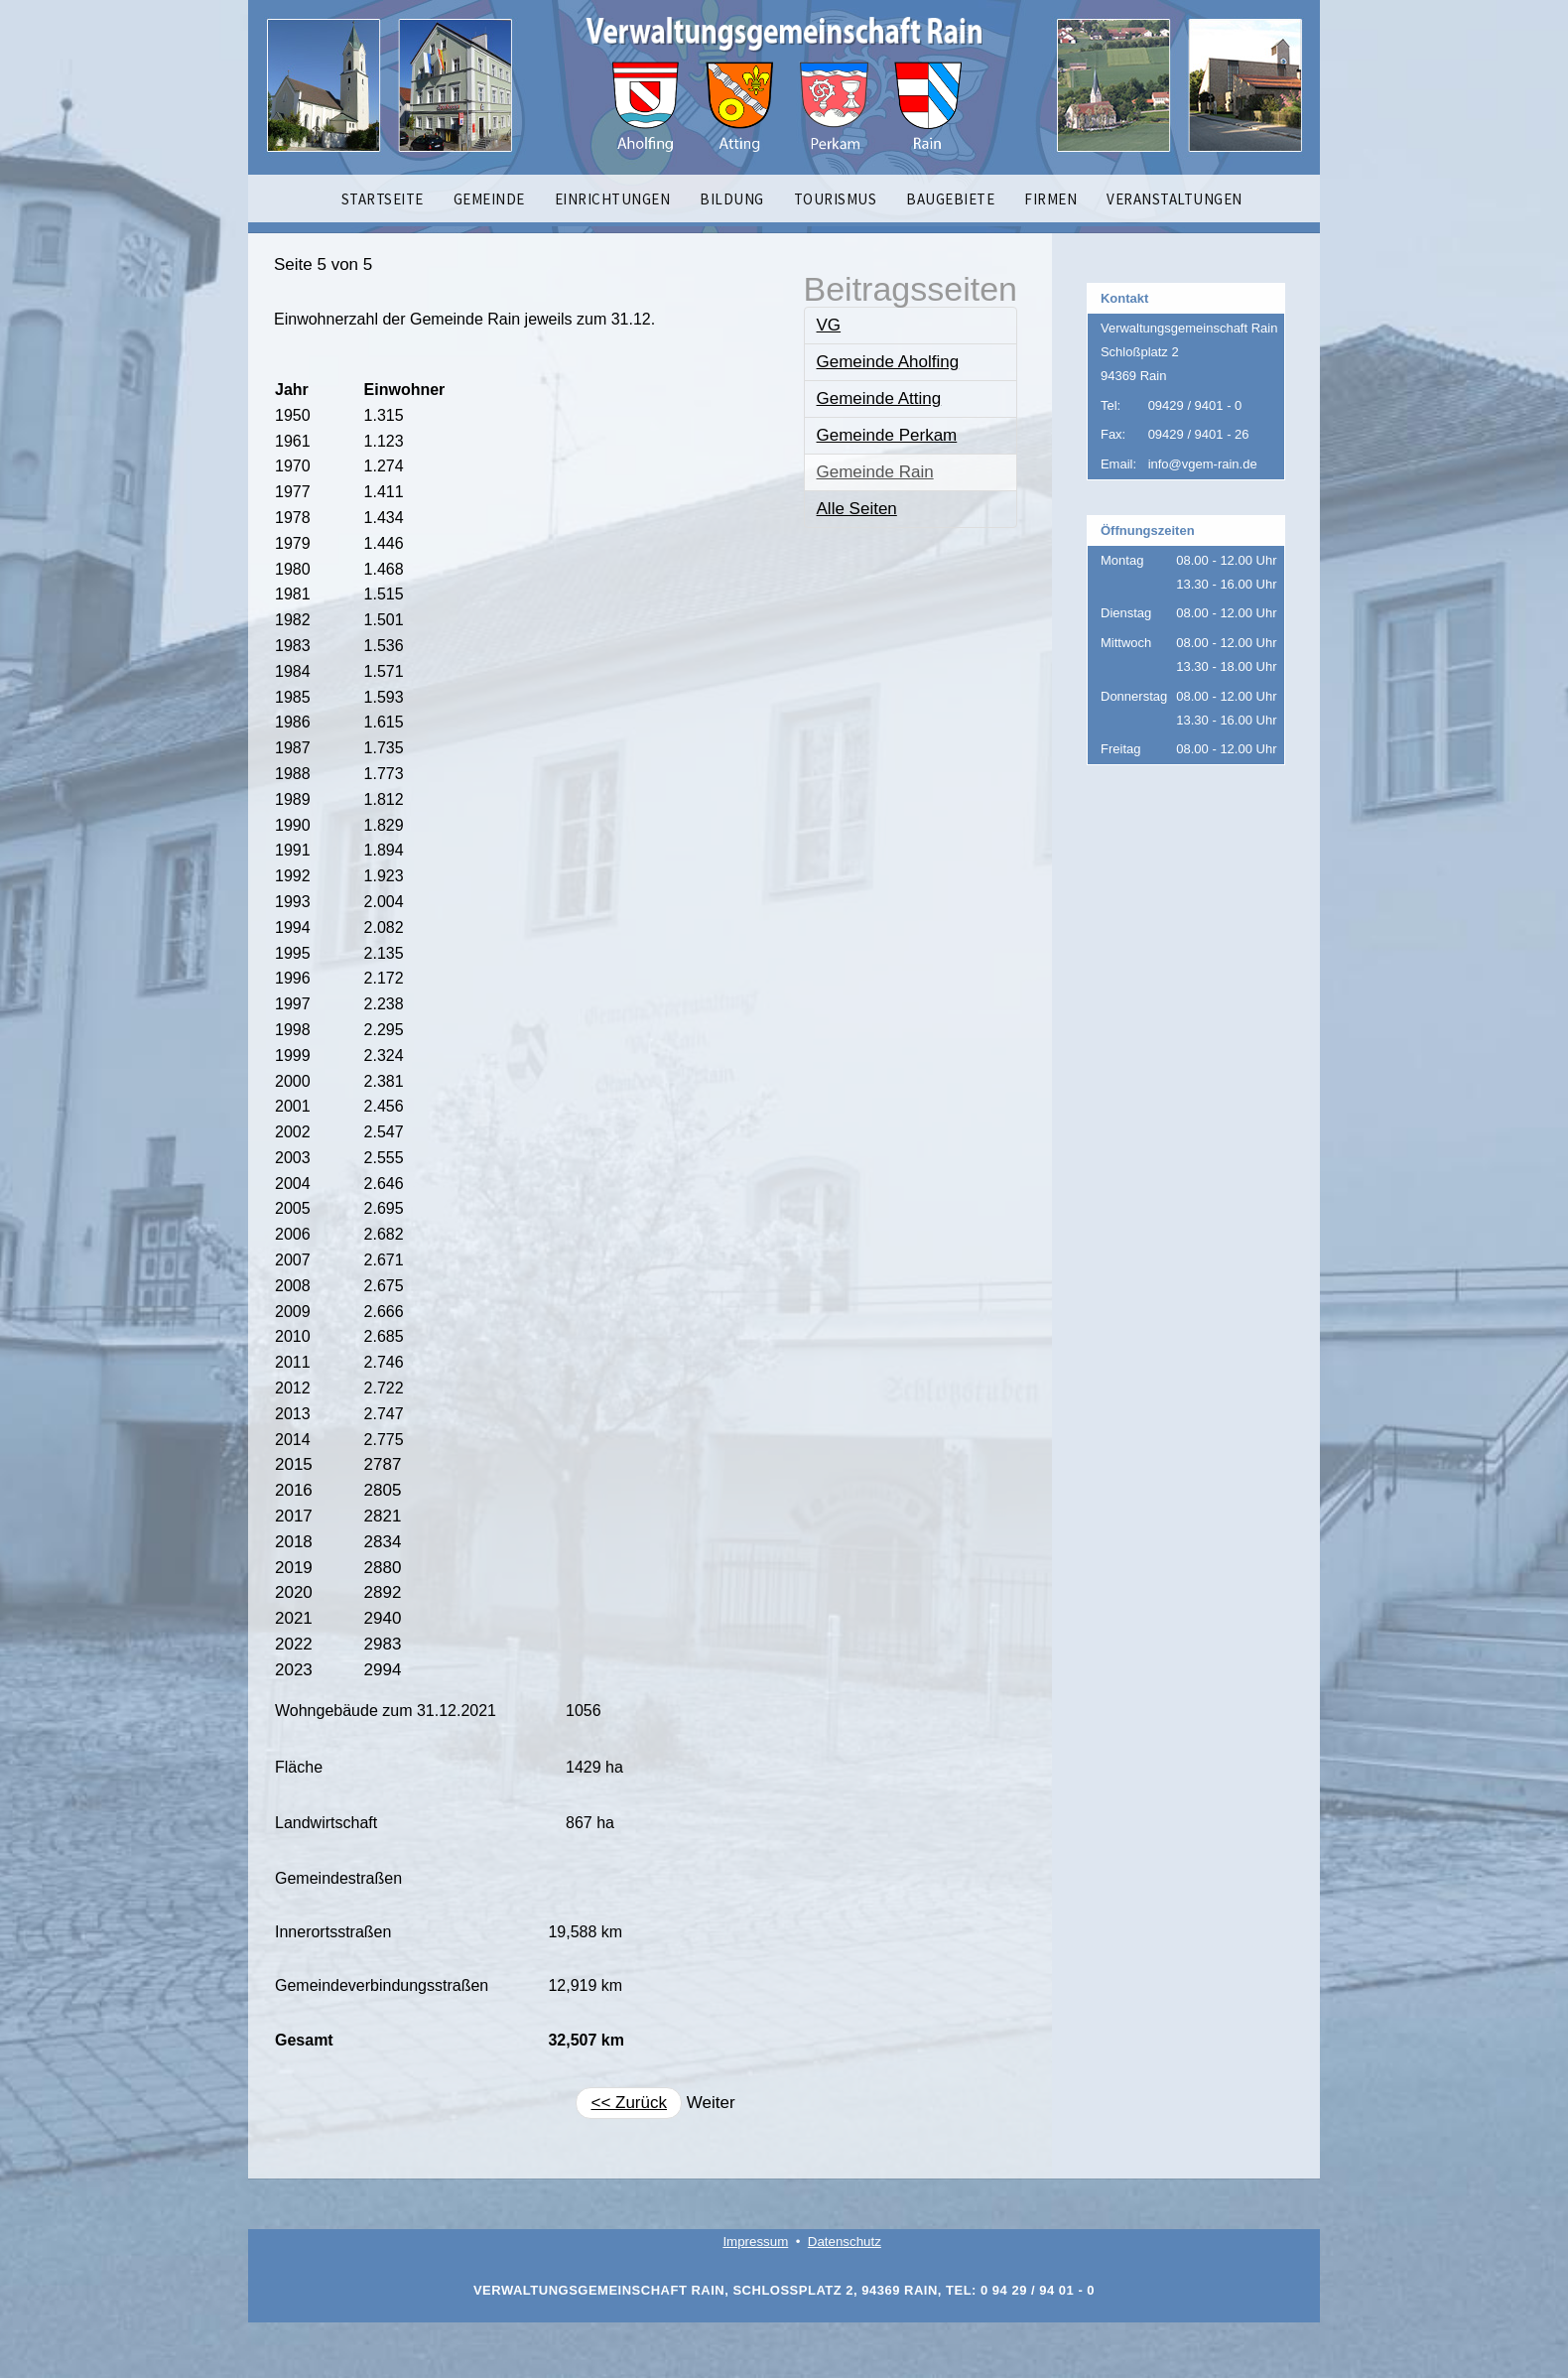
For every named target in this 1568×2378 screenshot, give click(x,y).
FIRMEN (1050, 199)
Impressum (755, 2241)
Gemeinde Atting (879, 398)
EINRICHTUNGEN (613, 199)
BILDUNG (732, 199)
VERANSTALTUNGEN (1174, 199)
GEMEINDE (489, 199)
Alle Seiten (857, 508)
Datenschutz (844, 2241)
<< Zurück (628, 2102)
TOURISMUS (835, 199)
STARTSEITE (382, 199)
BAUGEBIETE (950, 199)
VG (829, 325)
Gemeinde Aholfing (888, 361)
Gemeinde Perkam (887, 435)
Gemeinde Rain (875, 471)
